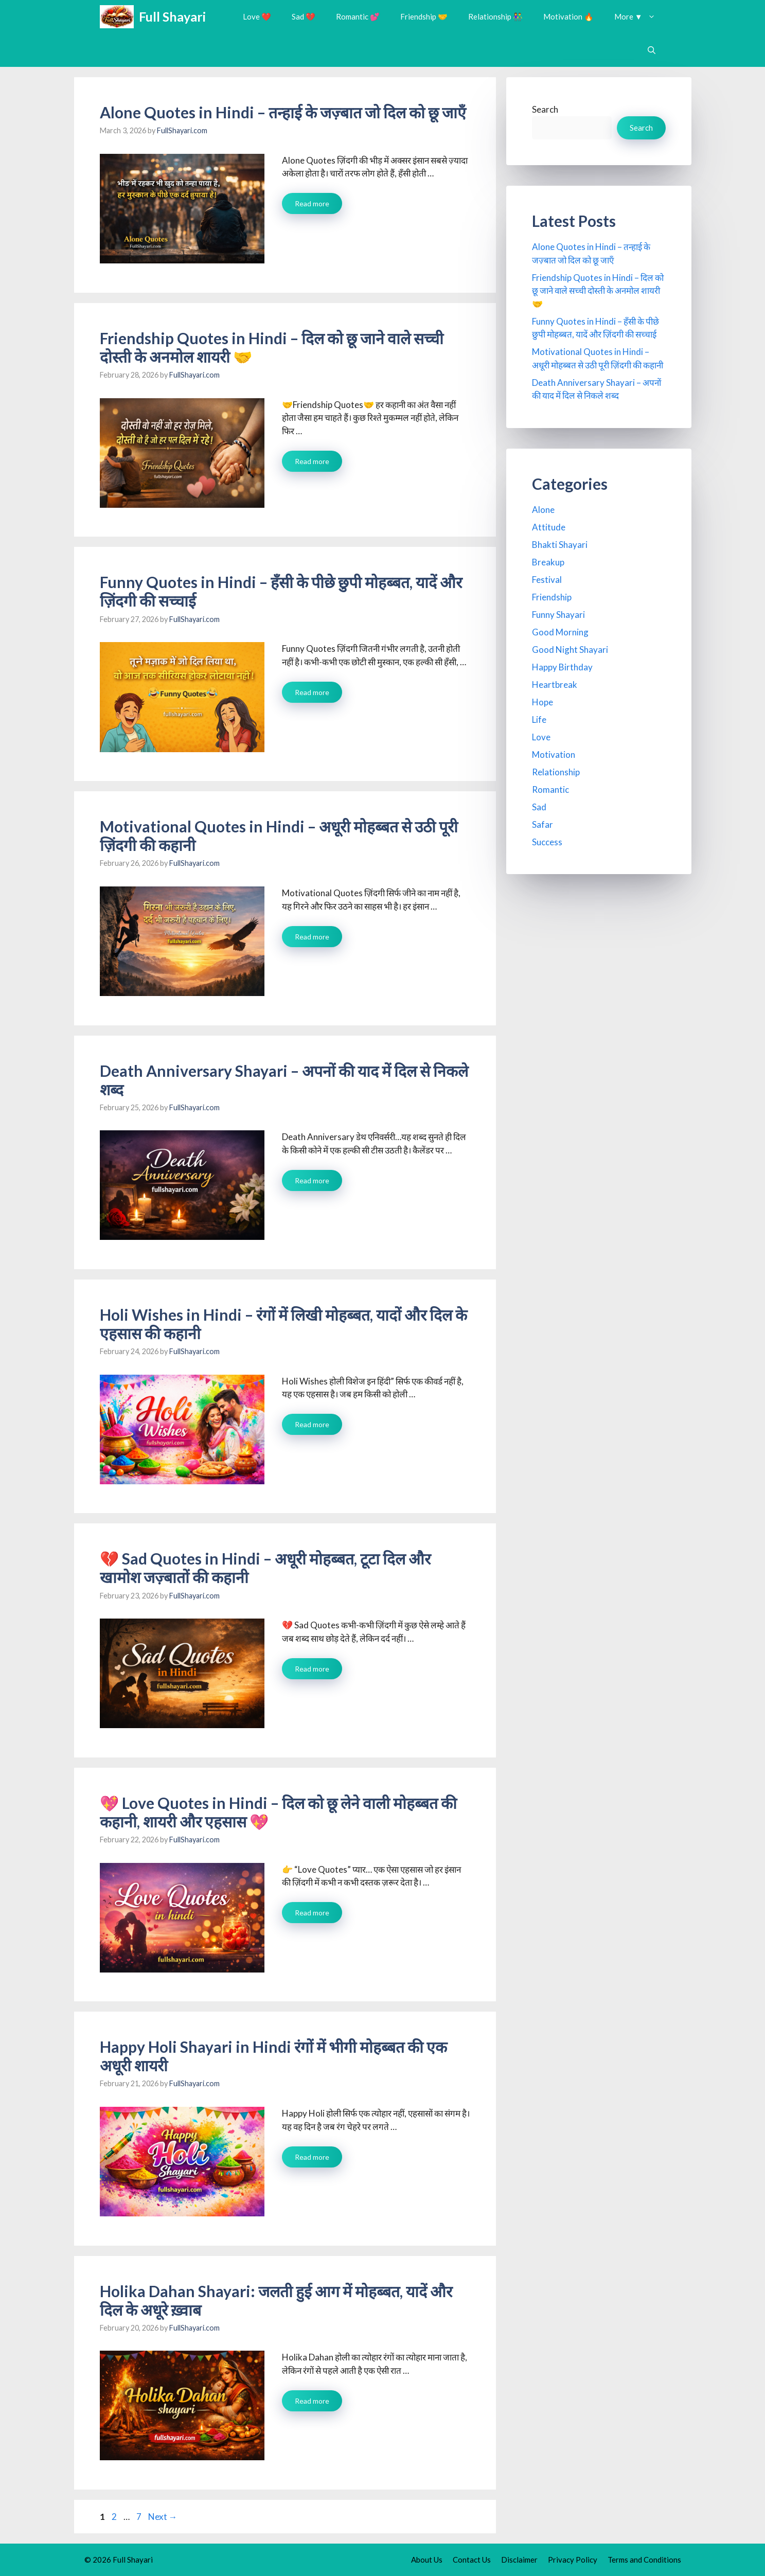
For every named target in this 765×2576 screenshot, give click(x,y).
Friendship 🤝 (424, 16)
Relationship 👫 (495, 16)
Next (162, 2516)
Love (541, 737)
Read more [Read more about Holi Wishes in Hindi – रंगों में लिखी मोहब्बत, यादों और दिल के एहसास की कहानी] (312, 1424)
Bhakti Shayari (560, 544)
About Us (426, 2559)
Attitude (548, 527)
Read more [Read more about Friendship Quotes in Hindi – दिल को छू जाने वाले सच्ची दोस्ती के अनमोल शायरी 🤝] (312, 461)
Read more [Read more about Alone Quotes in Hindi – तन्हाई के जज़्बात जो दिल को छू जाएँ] (312, 203)
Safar (542, 824)
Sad (539, 807)
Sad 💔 (303, 16)
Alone (543, 509)
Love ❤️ (257, 16)
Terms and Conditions (644, 2559)
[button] (651, 50)
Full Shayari (172, 16)
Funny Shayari (558, 614)
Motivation (553, 754)
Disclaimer (519, 2559)
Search (545, 109)
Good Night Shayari (570, 649)
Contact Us (472, 2559)
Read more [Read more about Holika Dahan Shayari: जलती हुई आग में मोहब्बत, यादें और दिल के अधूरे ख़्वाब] (312, 2400)
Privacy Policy (572, 2559)
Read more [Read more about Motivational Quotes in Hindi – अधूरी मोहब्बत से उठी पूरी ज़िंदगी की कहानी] (312, 936)
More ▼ (640, 16)
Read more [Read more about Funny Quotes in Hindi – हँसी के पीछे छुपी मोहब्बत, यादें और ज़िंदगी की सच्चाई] (312, 692)
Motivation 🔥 (568, 16)
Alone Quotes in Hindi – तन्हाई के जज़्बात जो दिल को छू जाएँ (283, 112)
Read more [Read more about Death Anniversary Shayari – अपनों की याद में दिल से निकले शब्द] (312, 1180)
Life (539, 719)
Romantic (550, 789)
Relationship (556, 772)
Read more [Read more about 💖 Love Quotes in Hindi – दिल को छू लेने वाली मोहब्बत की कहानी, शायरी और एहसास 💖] (312, 1912)
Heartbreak (554, 684)
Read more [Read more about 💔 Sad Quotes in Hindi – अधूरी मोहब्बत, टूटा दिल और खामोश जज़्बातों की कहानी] (312, 1668)
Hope (542, 702)
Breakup (548, 562)
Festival (547, 579)
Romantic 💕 (358, 16)
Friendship (552, 597)
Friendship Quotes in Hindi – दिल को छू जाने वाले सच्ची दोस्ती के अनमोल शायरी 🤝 (598, 290)
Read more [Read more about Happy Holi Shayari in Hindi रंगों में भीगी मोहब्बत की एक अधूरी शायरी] (312, 2157)
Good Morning (560, 632)
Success (547, 842)
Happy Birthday (562, 667)
